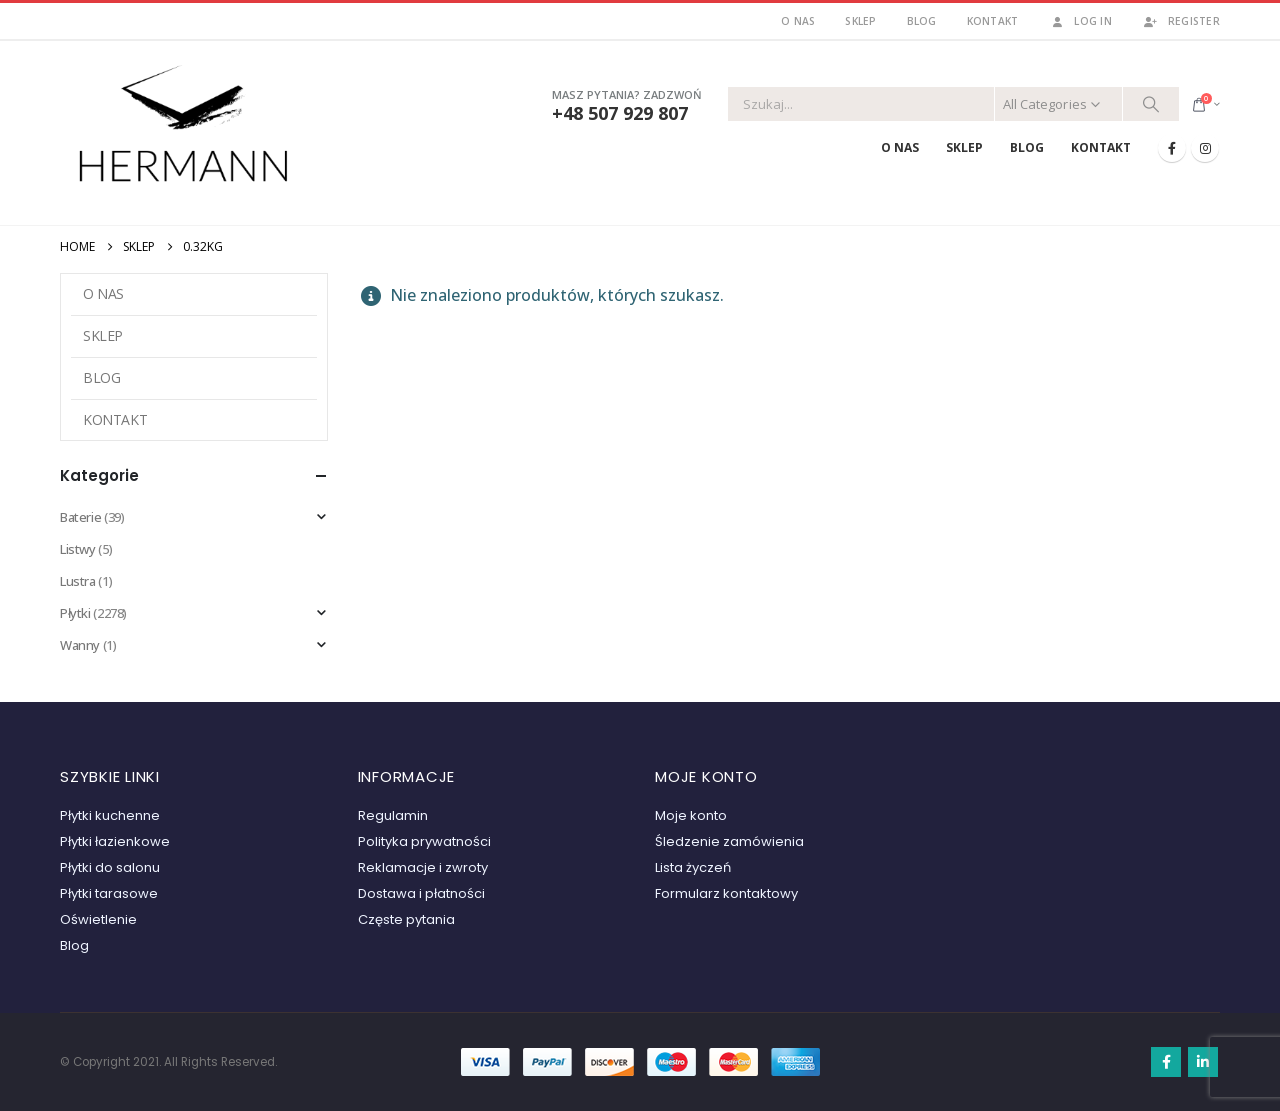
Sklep (860, 21)
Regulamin (393, 815)
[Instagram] (1205, 148)
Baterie (80, 517)
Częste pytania (406, 919)
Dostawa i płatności (421, 893)
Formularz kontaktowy (726, 893)
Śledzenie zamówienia (729, 841)
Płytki (75, 613)
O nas (798, 21)
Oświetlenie (98, 919)
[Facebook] (1172, 148)
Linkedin (1203, 1062)
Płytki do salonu (110, 867)
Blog (922, 21)
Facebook (1166, 1062)
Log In (1080, 21)
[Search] (1151, 104)
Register (1181, 21)
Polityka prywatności (424, 841)
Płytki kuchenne (110, 815)
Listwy (78, 549)
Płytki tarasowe (109, 893)
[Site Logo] (185, 129)
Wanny (80, 645)
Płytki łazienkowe (115, 841)
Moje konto (691, 815)
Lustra (78, 581)
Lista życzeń (693, 867)
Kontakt (993, 21)
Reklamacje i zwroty (423, 867)
